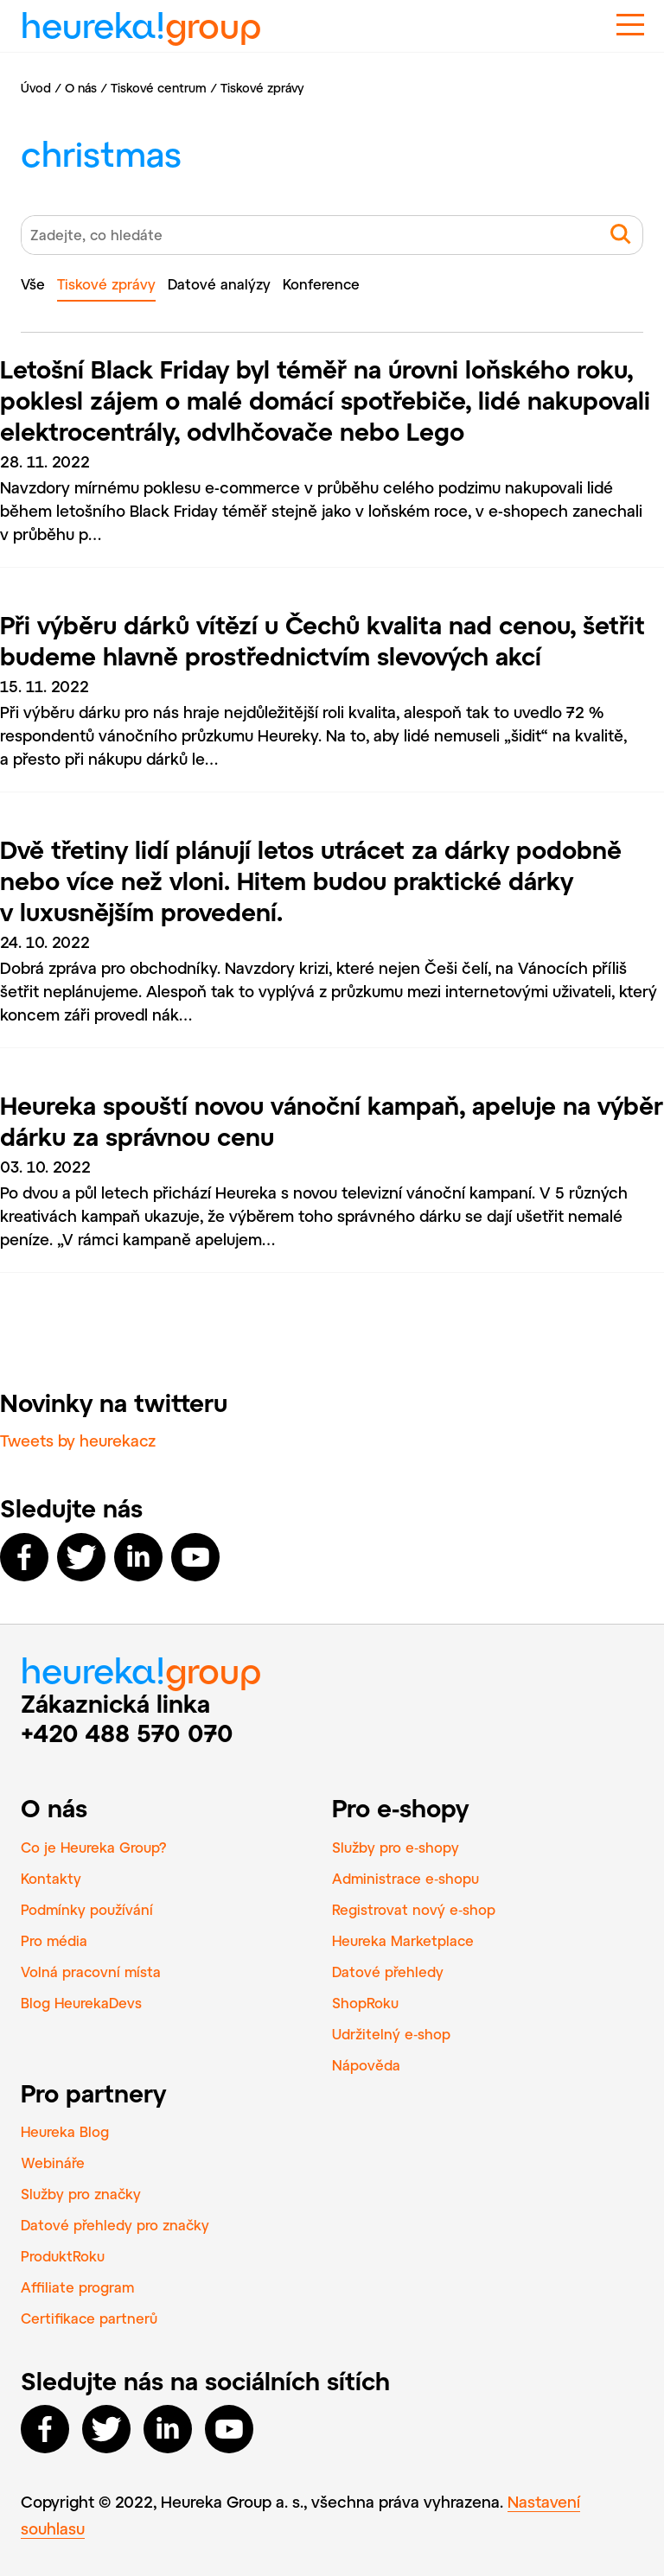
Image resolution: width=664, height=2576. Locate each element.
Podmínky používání (87, 1909)
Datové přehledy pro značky (115, 2225)
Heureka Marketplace (403, 1940)
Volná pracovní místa (91, 1971)
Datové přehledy (388, 1971)
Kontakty (51, 1878)
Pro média (54, 1940)
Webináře (53, 2162)
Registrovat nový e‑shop (413, 1909)
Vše (33, 284)
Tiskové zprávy (106, 284)
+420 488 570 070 (127, 1732)
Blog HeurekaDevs (81, 2002)
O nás (81, 87)
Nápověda (366, 2065)
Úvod (36, 87)
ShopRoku (365, 2002)
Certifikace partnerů (89, 2318)
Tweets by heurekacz (78, 1440)
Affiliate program (77, 2287)
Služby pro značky (81, 2193)
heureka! (141, 19)
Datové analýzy (219, 284)
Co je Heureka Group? (94, 1847)
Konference (321, 284)
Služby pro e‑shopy (395, 1847)
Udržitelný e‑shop (391, 2034)
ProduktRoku (63, 2256)
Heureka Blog (65, 2131)
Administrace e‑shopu (405, 1878)
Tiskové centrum (159, 87)
